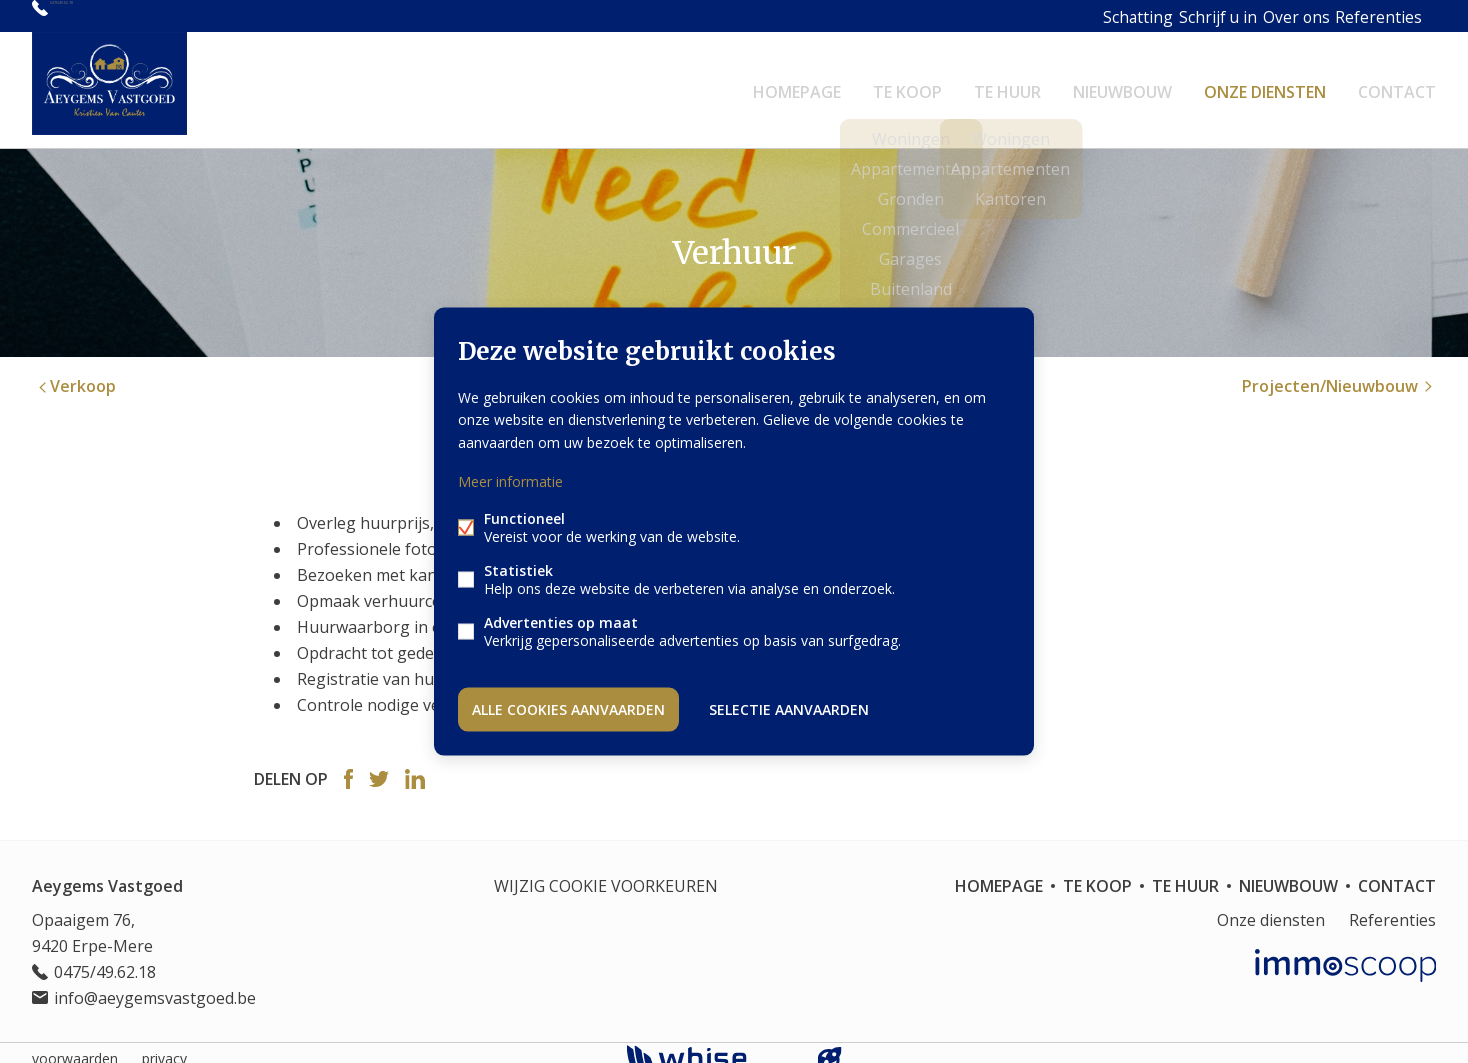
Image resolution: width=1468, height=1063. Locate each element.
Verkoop (75, 374)
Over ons (1248, 15)
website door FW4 (830, 1047)
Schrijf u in (1161, 15)
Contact (1397, 84)
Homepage (797, 84)
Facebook (348, 767)
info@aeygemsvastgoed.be (155, 986)
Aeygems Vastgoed (107, 874)
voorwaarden (75, 1046)
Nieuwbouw (1122, 84)
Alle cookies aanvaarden (568, 705)
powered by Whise (710, 1045)
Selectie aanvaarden (789, 705)
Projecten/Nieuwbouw (1339, 374)
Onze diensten (1265, 84)
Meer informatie (510, 483)
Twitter (379, 767)
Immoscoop (1345, 953)
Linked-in (415, 767)
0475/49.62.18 (101, 15)
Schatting (1074, 15)
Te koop (907, 84)
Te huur (1007, 84)
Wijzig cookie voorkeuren (606, 874)
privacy (164, 1046)
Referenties (1339, 15)
